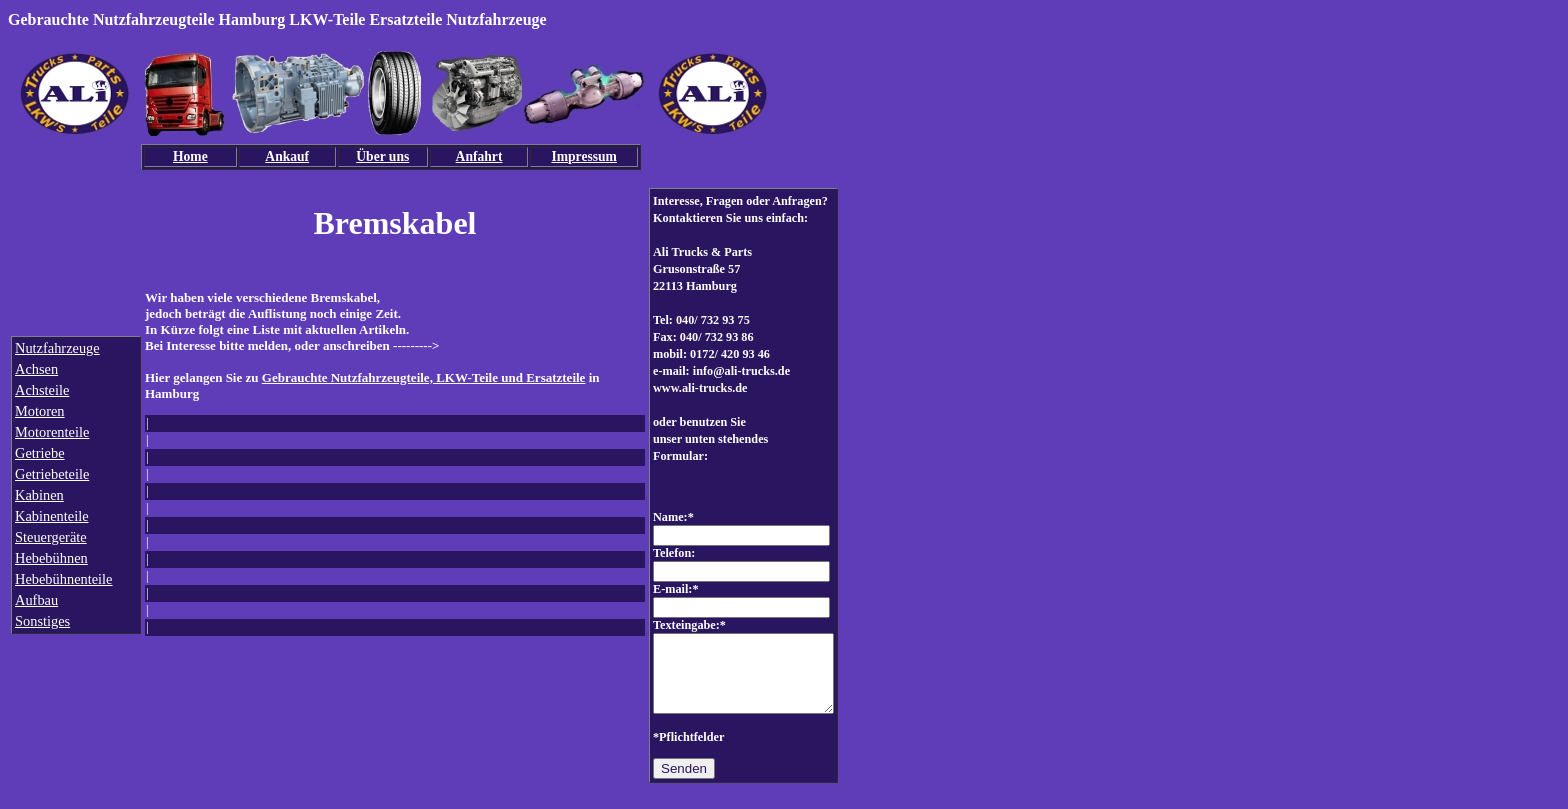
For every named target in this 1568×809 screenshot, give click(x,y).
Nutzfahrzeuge (57, 348)
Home (190, 156)
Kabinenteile (52, 516)
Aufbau (36, 600)
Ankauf (287, 156)
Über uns (382, 156)
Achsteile (42, 390)
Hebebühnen (51, 558)
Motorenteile (52, 432)
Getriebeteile (52, 474)
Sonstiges (42, 621)
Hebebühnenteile (64, 579)
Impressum (583, 156)
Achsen (36, 369)
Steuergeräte (51, 537)
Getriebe (40, 453)
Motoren (40, 411)
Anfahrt (479, 156)
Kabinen (39, 495)
